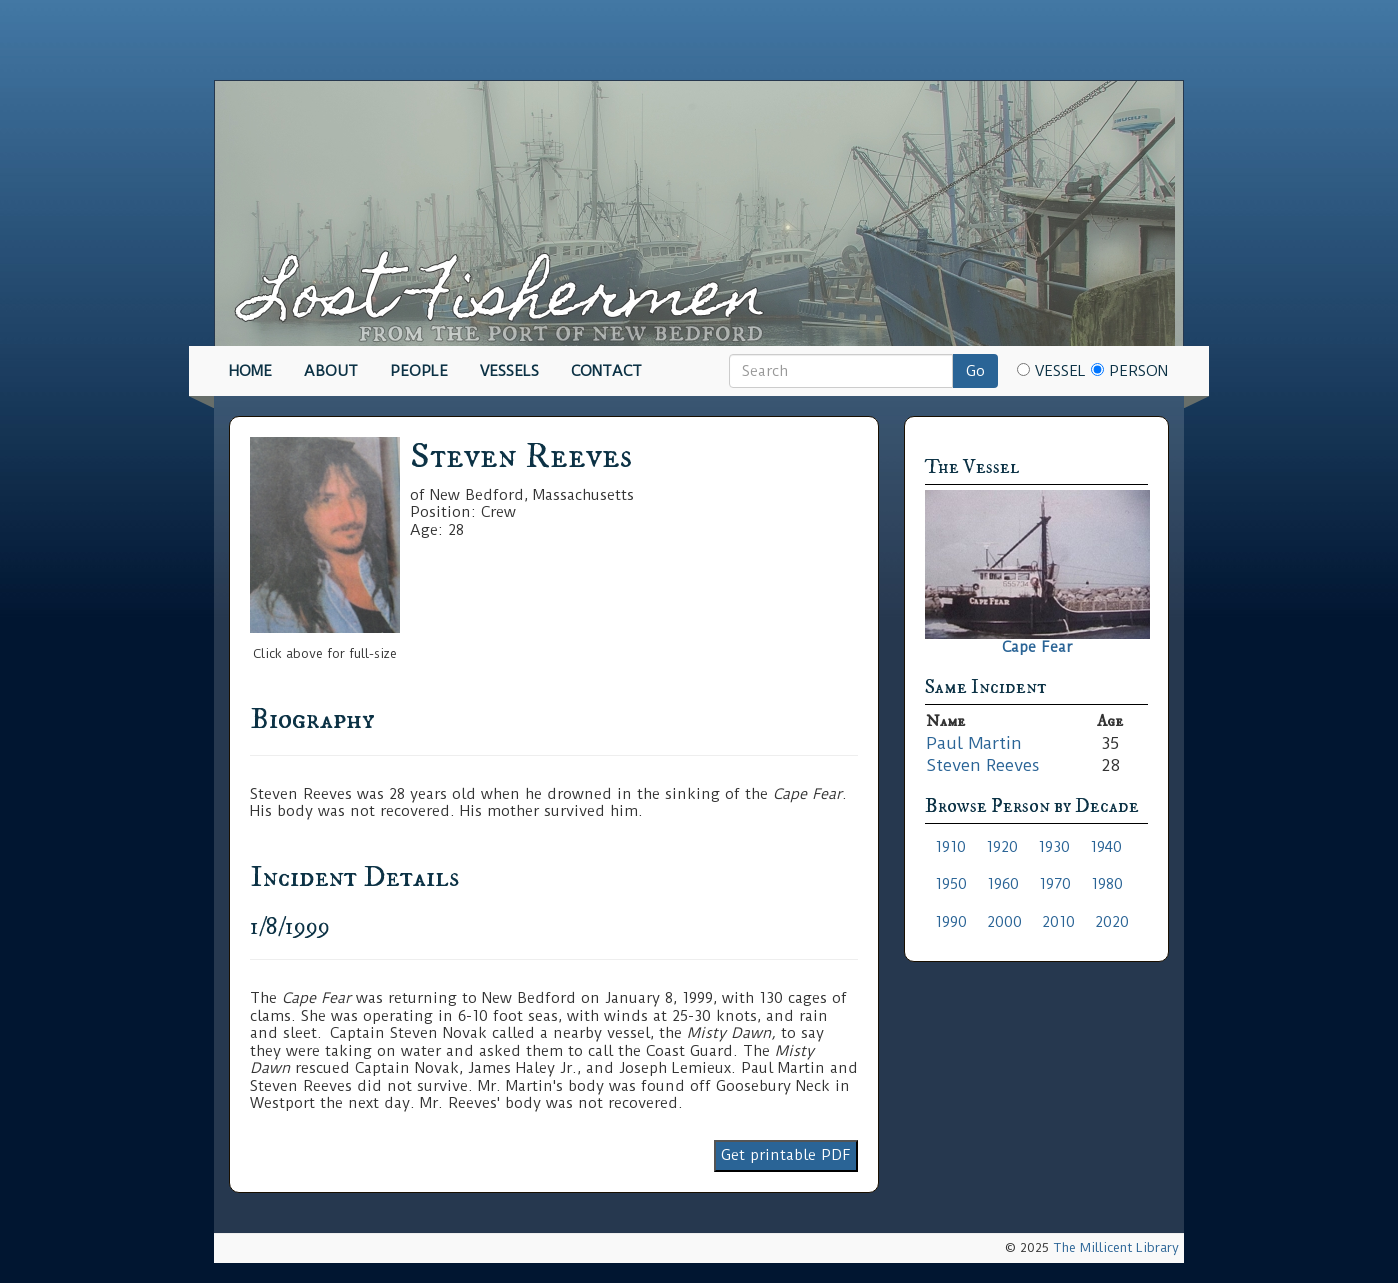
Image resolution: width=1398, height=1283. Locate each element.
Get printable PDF (786, 1155)
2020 (1112, 922)
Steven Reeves (983, 765)
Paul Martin (974, 743)
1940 (1106, 847)
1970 (1055, 884)
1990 (951, 922)
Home (250, 371)
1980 (1107, 884)
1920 (1002, 847)
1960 (1003, 884)
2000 (1004, 922)
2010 (1058, 922)
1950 (951, 884)
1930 (1054, 847)
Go (975, 371)
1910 (950, 847)
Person (1129, 371)
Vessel (1051, 371)
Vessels (509, 371)
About (331, 371)
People (419, 371)
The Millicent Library (1116, 1247)
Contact (606, 371)
